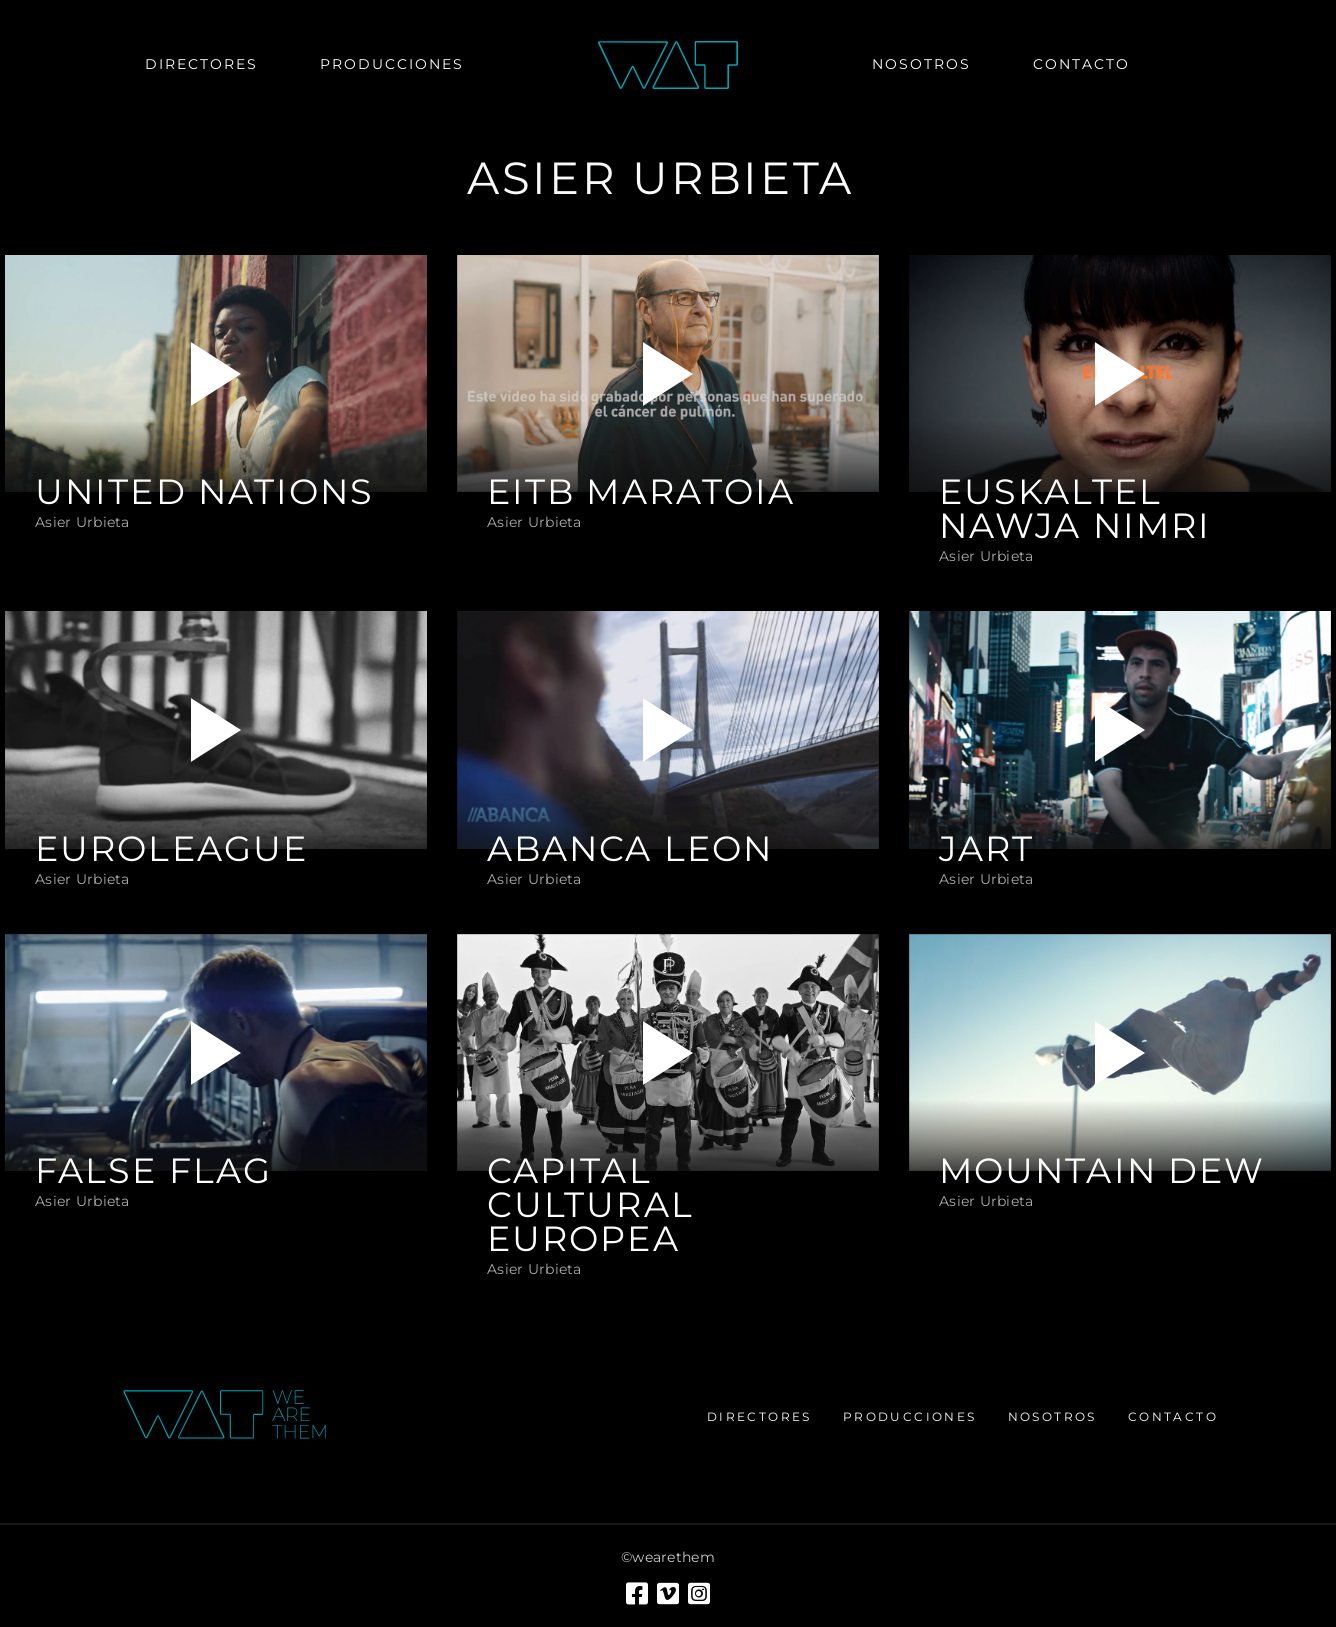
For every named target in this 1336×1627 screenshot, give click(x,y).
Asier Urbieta (82, 522)
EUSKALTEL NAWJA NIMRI (1075, 509)
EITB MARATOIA (641, 492)
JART (986, 849)
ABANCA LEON (630, 849)
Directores (759, 1416)
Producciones (910, 1416)
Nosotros (1052, 1416)
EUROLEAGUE (171, 849)
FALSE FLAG (153, 1171)
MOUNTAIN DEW (1102, 1171)
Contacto (1173, 1416)
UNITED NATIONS (204, 492)
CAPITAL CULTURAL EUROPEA (590, 1205)
